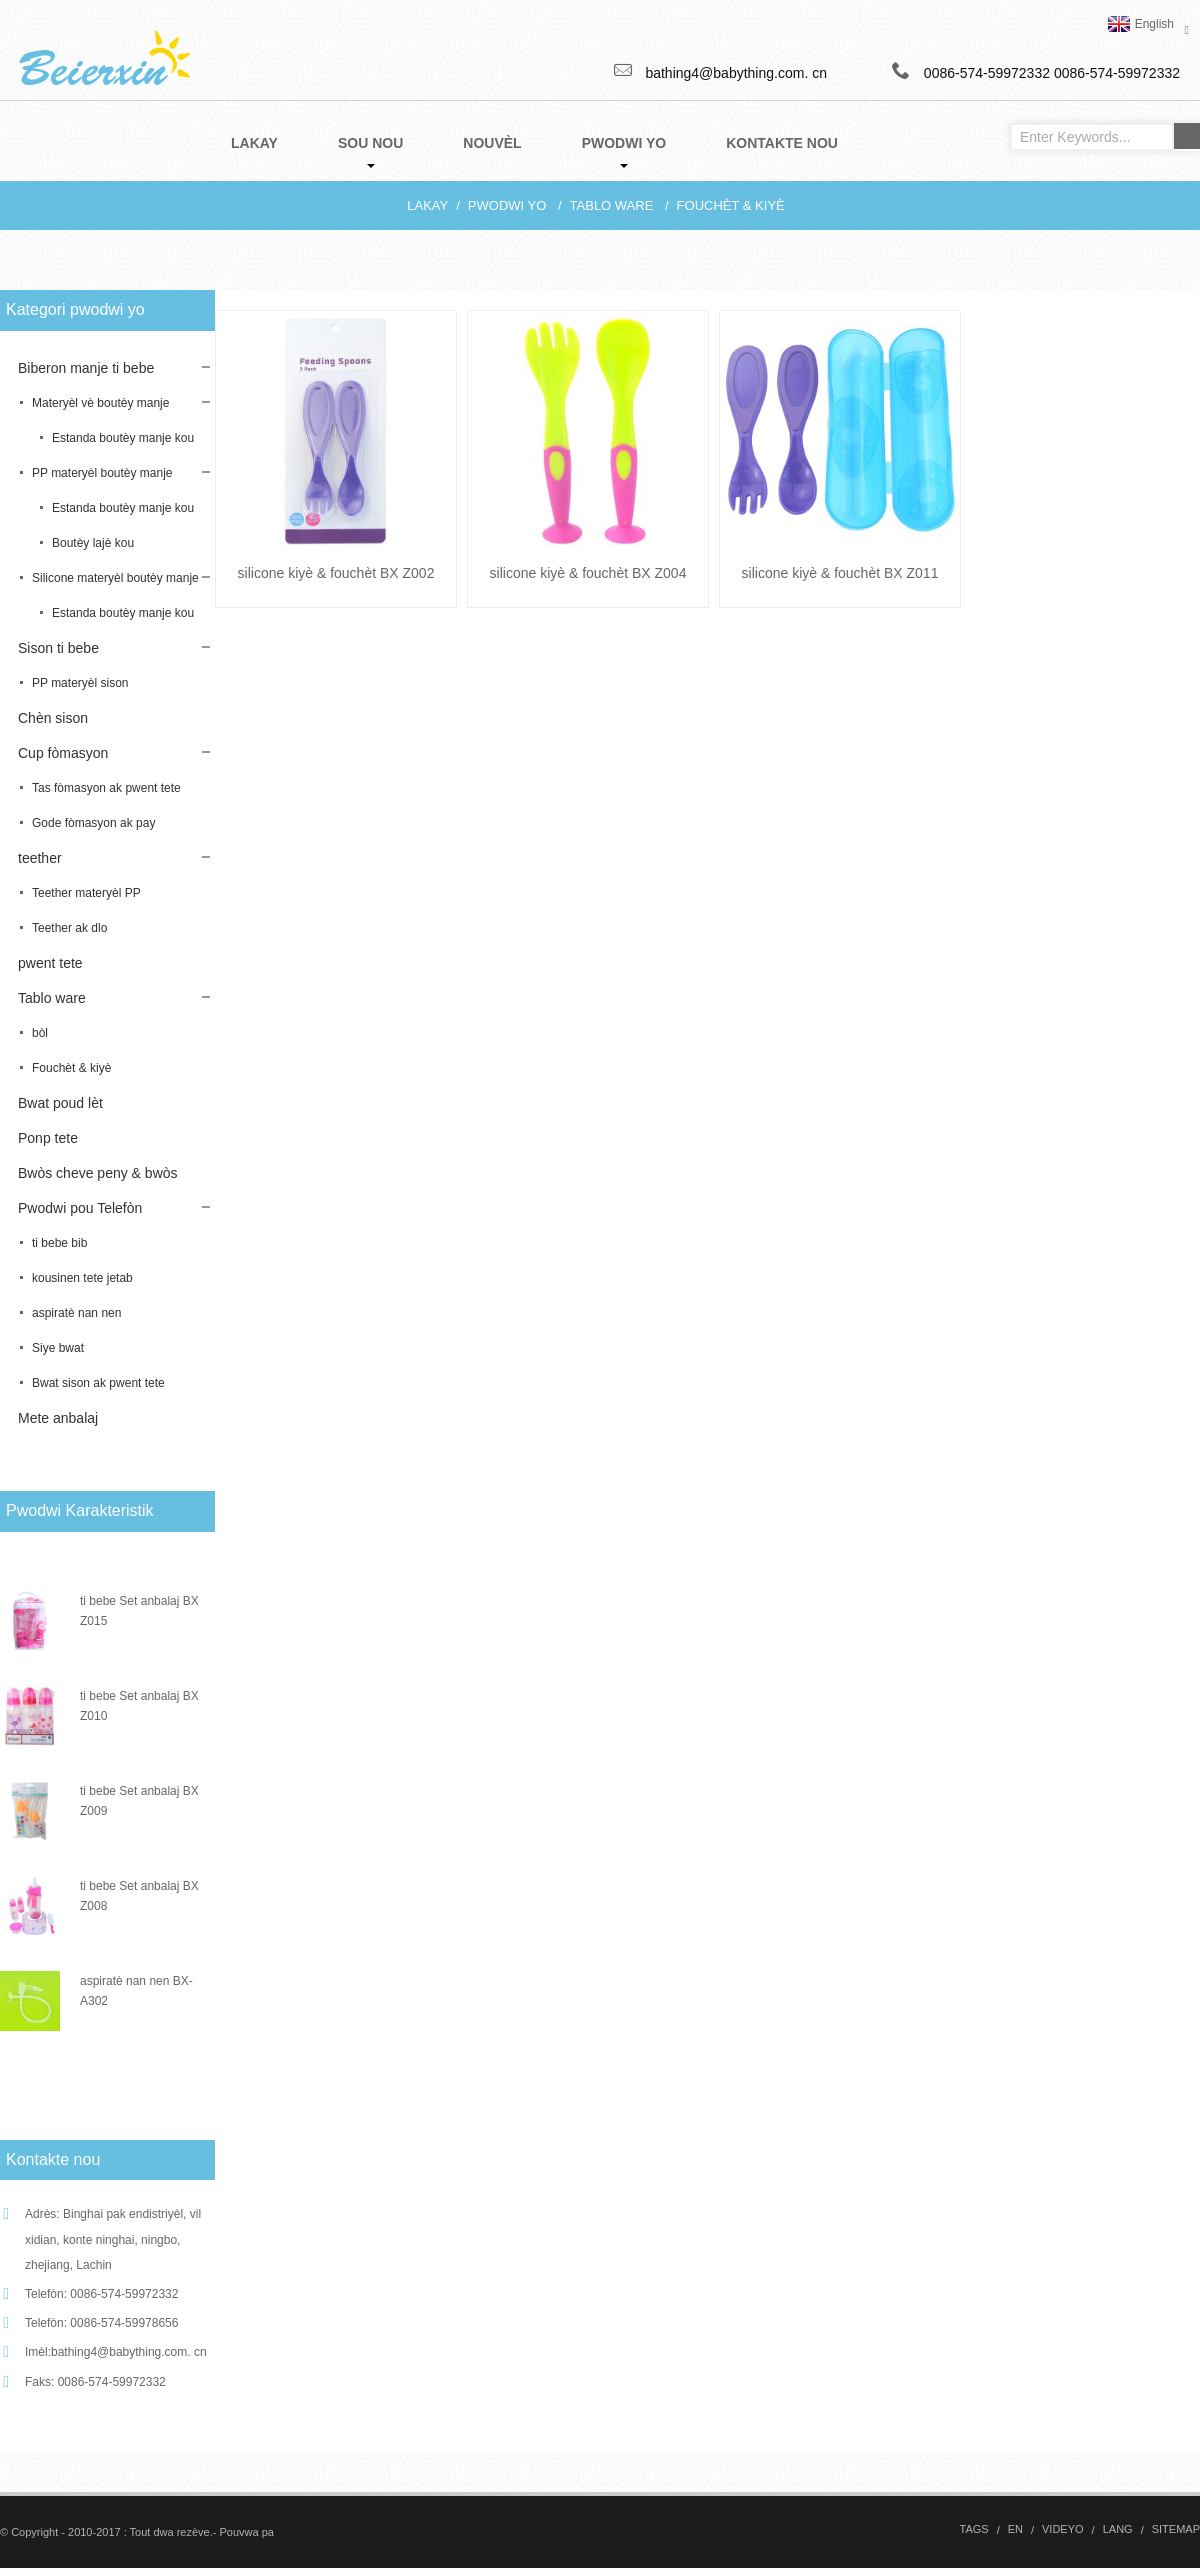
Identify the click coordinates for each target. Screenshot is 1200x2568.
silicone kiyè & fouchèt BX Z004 (588, 573)
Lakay (427, 205)
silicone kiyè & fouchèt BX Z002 (336, 573)
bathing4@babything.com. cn (129, 2352)
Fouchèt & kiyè (731, 205)
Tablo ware (612, 205)
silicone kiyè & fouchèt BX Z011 (840, 573)
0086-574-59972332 (1117, 73)
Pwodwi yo (507, 205)
